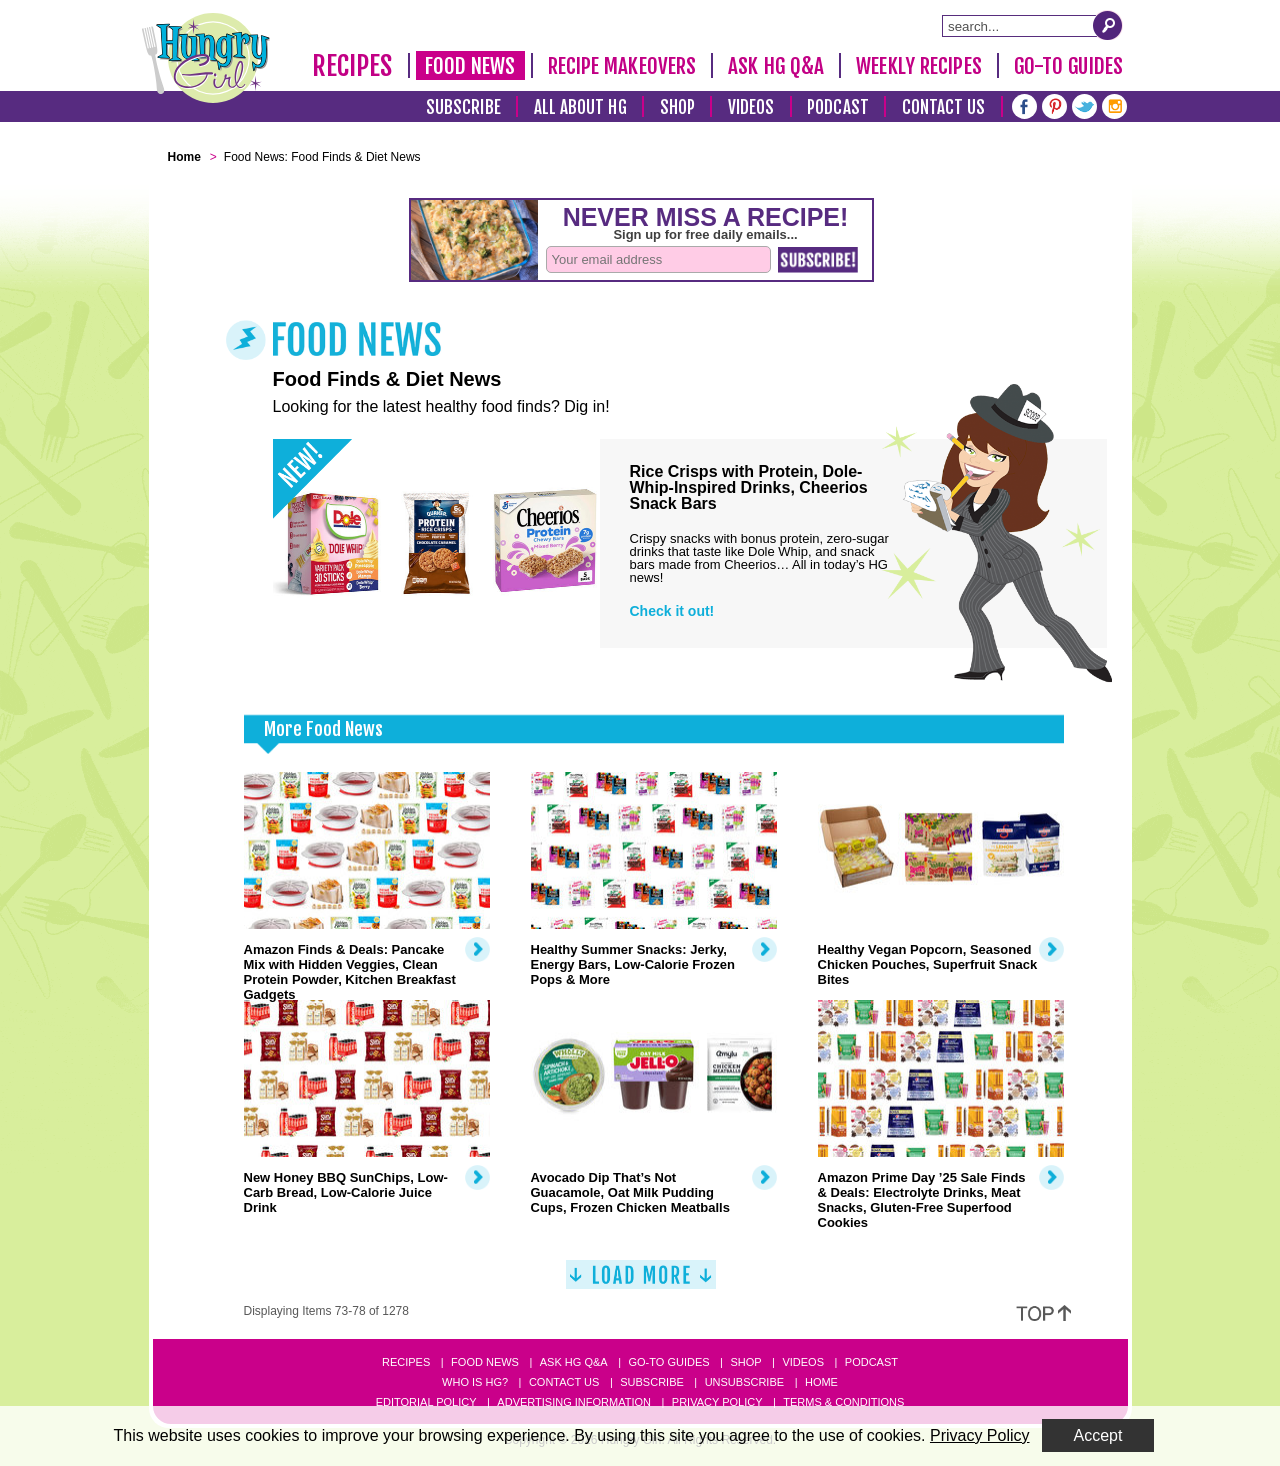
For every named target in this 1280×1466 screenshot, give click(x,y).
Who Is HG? (475, 1382)
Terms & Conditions (843, 1402)
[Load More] (641, 1282)
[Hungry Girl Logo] (206, 58)
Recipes (352, 66)
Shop (677, 107)
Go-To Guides (1068, 66)
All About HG (580, 107)
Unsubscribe (744, 1382)
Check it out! (672, 611)
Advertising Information (574, 1402)
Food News (470, 66)
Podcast (838, 107)
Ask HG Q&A (776, 66)
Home (821, 1382)
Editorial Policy (426, 1402)
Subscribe (463, 107)
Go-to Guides (668, 1362)
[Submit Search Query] (1108, 25)
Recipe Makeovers (622, 66)
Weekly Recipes (918, 66)
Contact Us (944, 107)
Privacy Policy (717, 1402)
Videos (751, 107)
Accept (1098, 1435)
